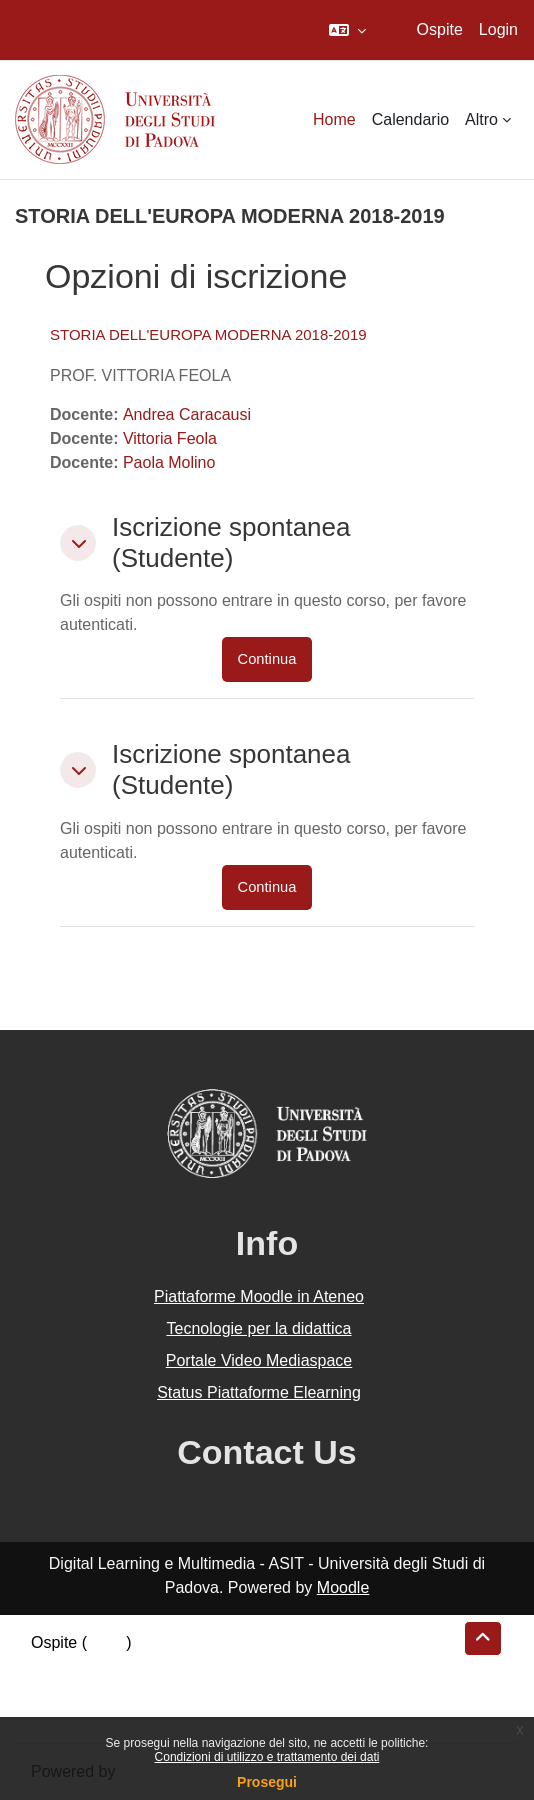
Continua (267, 659)
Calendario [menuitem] (410, 119)
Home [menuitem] (334, 119)
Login (498, 29)
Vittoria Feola (170, 438)
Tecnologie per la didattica (258, 1328)
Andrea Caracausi (187, 414)
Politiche (61, 1690)
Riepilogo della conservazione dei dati (165, 1666)
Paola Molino (169, 462)
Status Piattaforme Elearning (259, 1392)
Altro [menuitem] (481, 119)
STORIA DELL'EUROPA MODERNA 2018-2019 (208, 334)
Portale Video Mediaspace (259, 1360)
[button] (347, 30)
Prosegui (267, 1782)
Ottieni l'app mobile (99, 1714)
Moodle (343, 1587)
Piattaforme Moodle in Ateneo (259, 1296)
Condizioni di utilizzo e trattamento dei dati (267, 1757)
